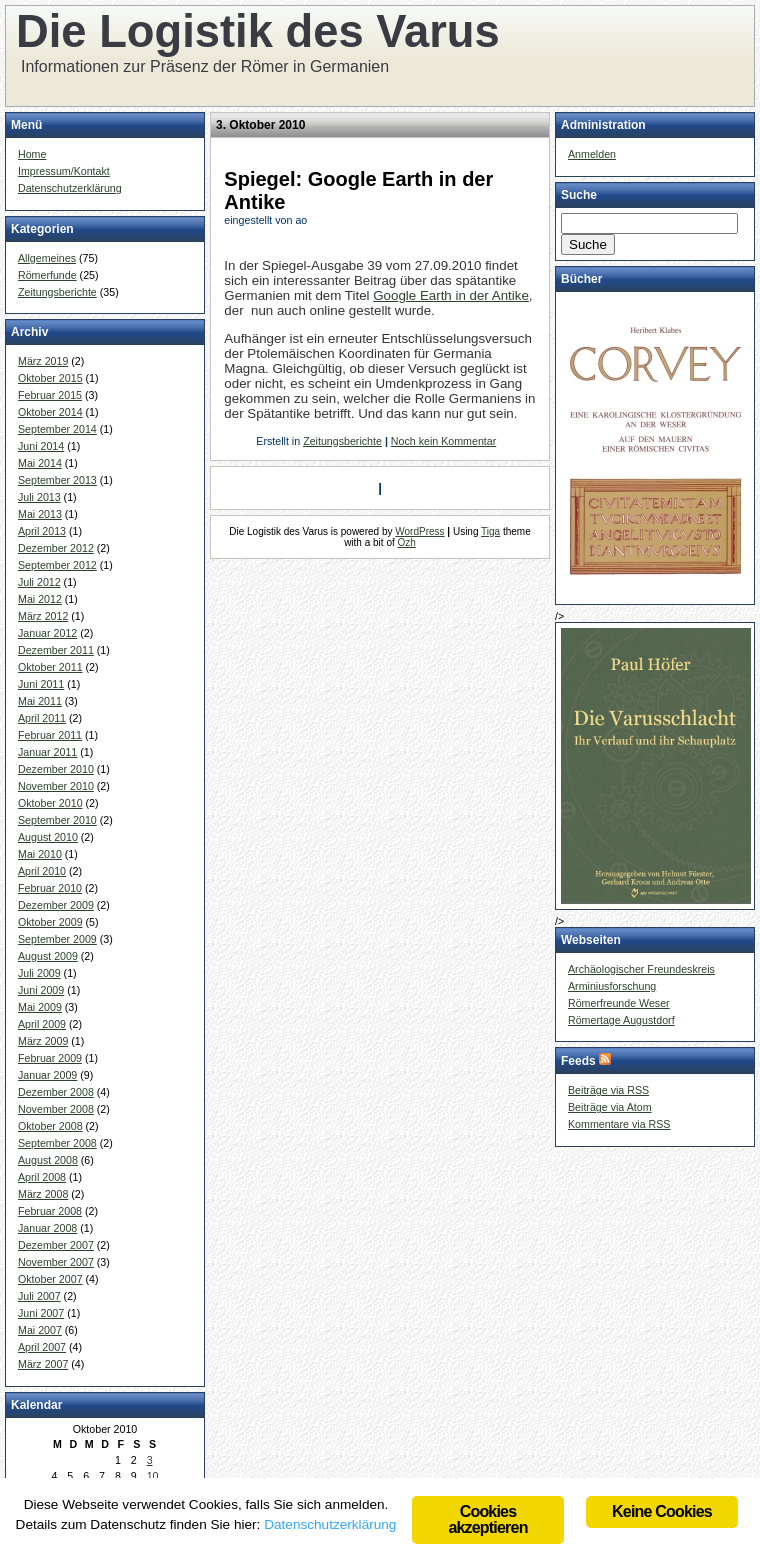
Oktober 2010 (50, 803)
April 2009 (42, 1024)
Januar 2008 (47, 1228)
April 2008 (42, 1177)
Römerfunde (47, 275)
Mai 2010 (40, 854)
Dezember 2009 (56, 905)
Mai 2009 (40, 1007)
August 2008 (48, 1160)
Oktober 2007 (50, 1279)
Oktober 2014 (50, 412)
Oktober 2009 (50, 922)
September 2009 (57, 939)
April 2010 (42, 871)
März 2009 (43, 1041)
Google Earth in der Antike (451, 295)
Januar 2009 (47, 1075)
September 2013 (57, 480)
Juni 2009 (41, 990)
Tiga (490, 531)
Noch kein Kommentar (443, 441)
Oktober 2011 (50, 667)
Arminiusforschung (612, 986)
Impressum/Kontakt (64, 171)
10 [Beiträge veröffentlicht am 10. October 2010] (153, 1476)
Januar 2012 (47, 633)
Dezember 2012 (56, 548)
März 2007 (43, 1364)
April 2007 (42, 1347)
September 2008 (57, 1143)
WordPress (419, 531)
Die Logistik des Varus (258, 31)
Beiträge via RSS (608, 1090)
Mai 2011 (40, 701)
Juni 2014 (41, 446)
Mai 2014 (40, 463)
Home (32, 154)
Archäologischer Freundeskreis (641, 969)
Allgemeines (47, 258)
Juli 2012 (39, 582)
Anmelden (592, 154)
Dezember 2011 (56, 650)
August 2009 (48, 956)
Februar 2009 (50, 1058)
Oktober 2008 (50, 1126)
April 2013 (42, 531)
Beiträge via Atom (610, 1107)
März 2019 (43, 361)
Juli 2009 (39, 973)
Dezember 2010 (56, 769)
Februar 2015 (50, 395)
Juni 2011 (41, 684)
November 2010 (56, 786)
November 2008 (56, 1109)
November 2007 (56, 1262)
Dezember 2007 (56, 1245)
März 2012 (43, 616)
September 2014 (57, 429)
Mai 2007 (40, 1330)
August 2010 (48, 837)
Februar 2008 (50, 1211)
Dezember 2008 (56, 1092)
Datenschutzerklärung (70, 188)
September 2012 (57, 565)
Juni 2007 (41, 1313)
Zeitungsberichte (57, 292)
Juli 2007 (39, 1296)
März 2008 (43, 1194)
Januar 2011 (47, 752)
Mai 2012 (40, 599)
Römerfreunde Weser (619, 1003)
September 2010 (57, 820)
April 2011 (42, 718)
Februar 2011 (50, 735)
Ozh (407, 542)
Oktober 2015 (50, 378)
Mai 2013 (40, 514)
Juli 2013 (39, 497)
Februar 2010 (50, 888)
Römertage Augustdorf (621, 1020)
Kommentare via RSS (619, 1124)
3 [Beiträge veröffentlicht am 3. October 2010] (150, 1460)
